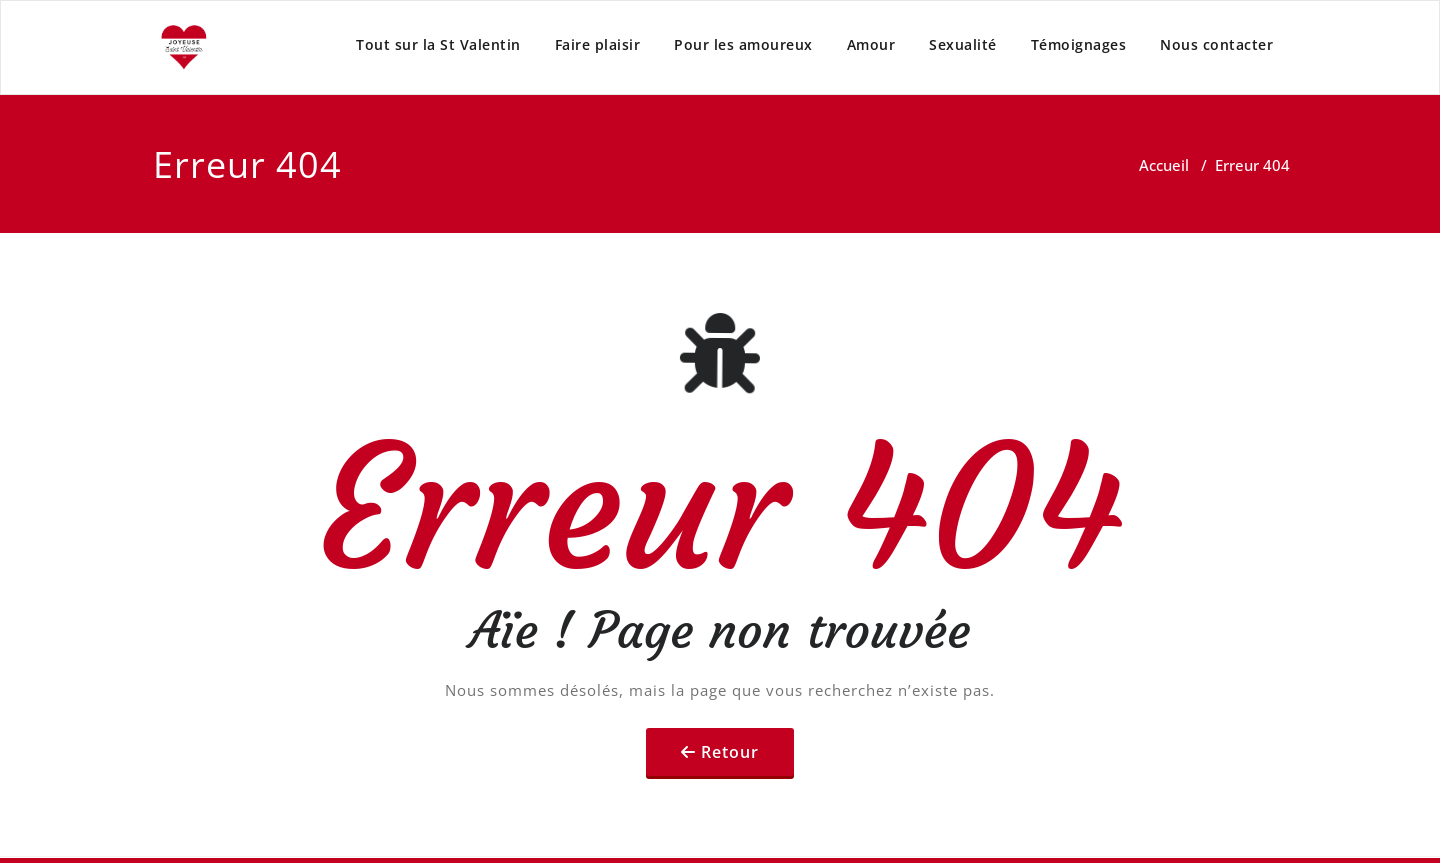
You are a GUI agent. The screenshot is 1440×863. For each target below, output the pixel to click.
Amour (871, 44)
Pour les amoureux (743, 44)
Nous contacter (1216, 44)
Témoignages (1079, 44)
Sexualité (963, 44)
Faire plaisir (598, 44)
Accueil (1164, 165)
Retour (730, 752)
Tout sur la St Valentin (438, 44)
